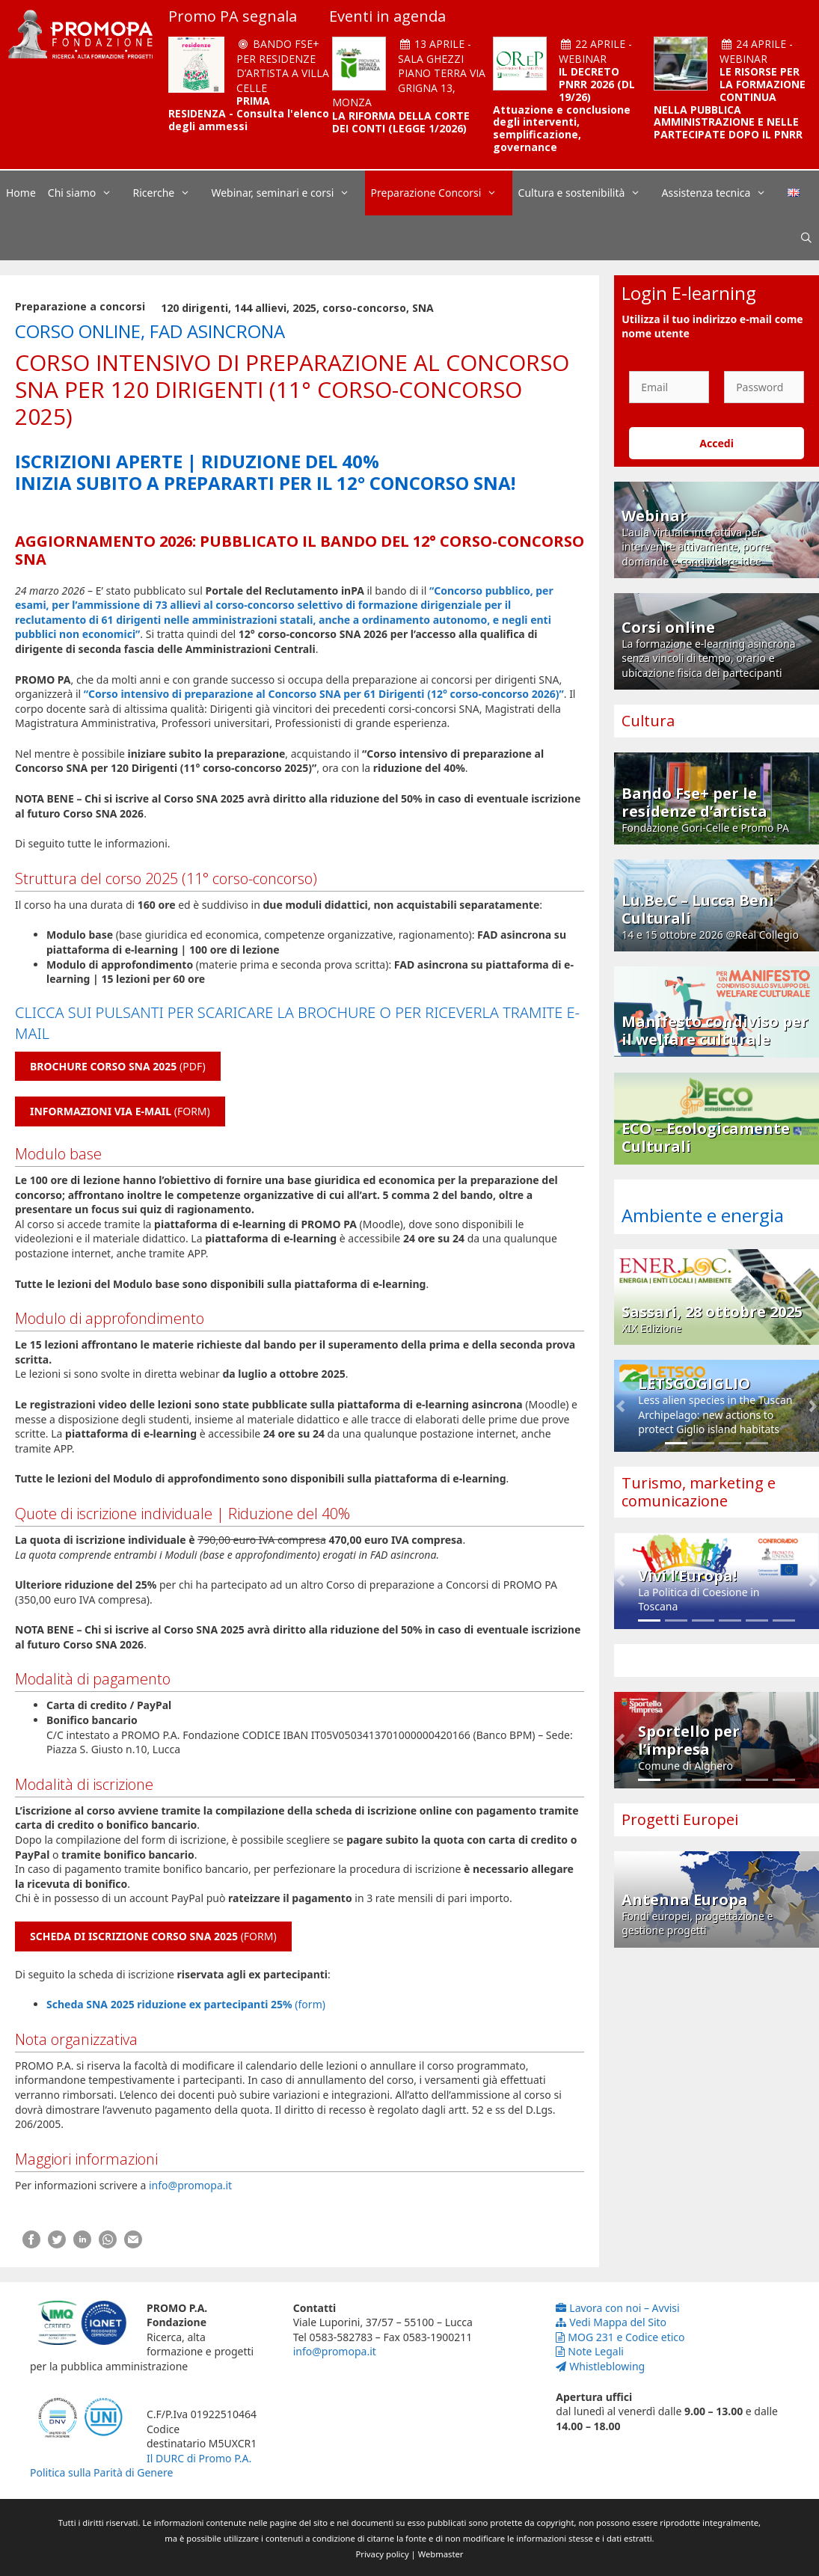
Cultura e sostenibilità (587, 193)
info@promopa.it (190, 2185)
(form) (185, 2004)
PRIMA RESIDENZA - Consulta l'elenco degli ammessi (248, 113)
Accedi (716, 443)
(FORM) (120, 1111)
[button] (620, 1406)
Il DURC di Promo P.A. (199, 2458)
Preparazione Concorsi (441, 193)
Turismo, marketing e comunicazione (699, 1492)
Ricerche (169, 193)
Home (21, 192)
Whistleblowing (600, 2366)
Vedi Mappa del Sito (611, 2322)
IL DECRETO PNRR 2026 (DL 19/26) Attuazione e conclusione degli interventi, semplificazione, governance (564, 109)
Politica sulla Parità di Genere (101, 2472)
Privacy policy (382, 2554)
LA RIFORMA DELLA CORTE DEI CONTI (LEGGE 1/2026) (401, 121)
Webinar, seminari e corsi (287, 193)
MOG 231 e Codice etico (620, 2337)
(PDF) (118, 1066)
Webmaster (441, 2554)
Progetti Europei (680, 1819)
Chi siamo (87, 193)
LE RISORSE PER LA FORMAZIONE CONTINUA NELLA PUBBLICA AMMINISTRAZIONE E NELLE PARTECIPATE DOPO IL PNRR (730, 102)
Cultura (648, 721)
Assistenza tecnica (722, 193)
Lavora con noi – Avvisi (617, 2308)
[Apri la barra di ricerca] (806, 237)
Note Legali (590, 2351)
